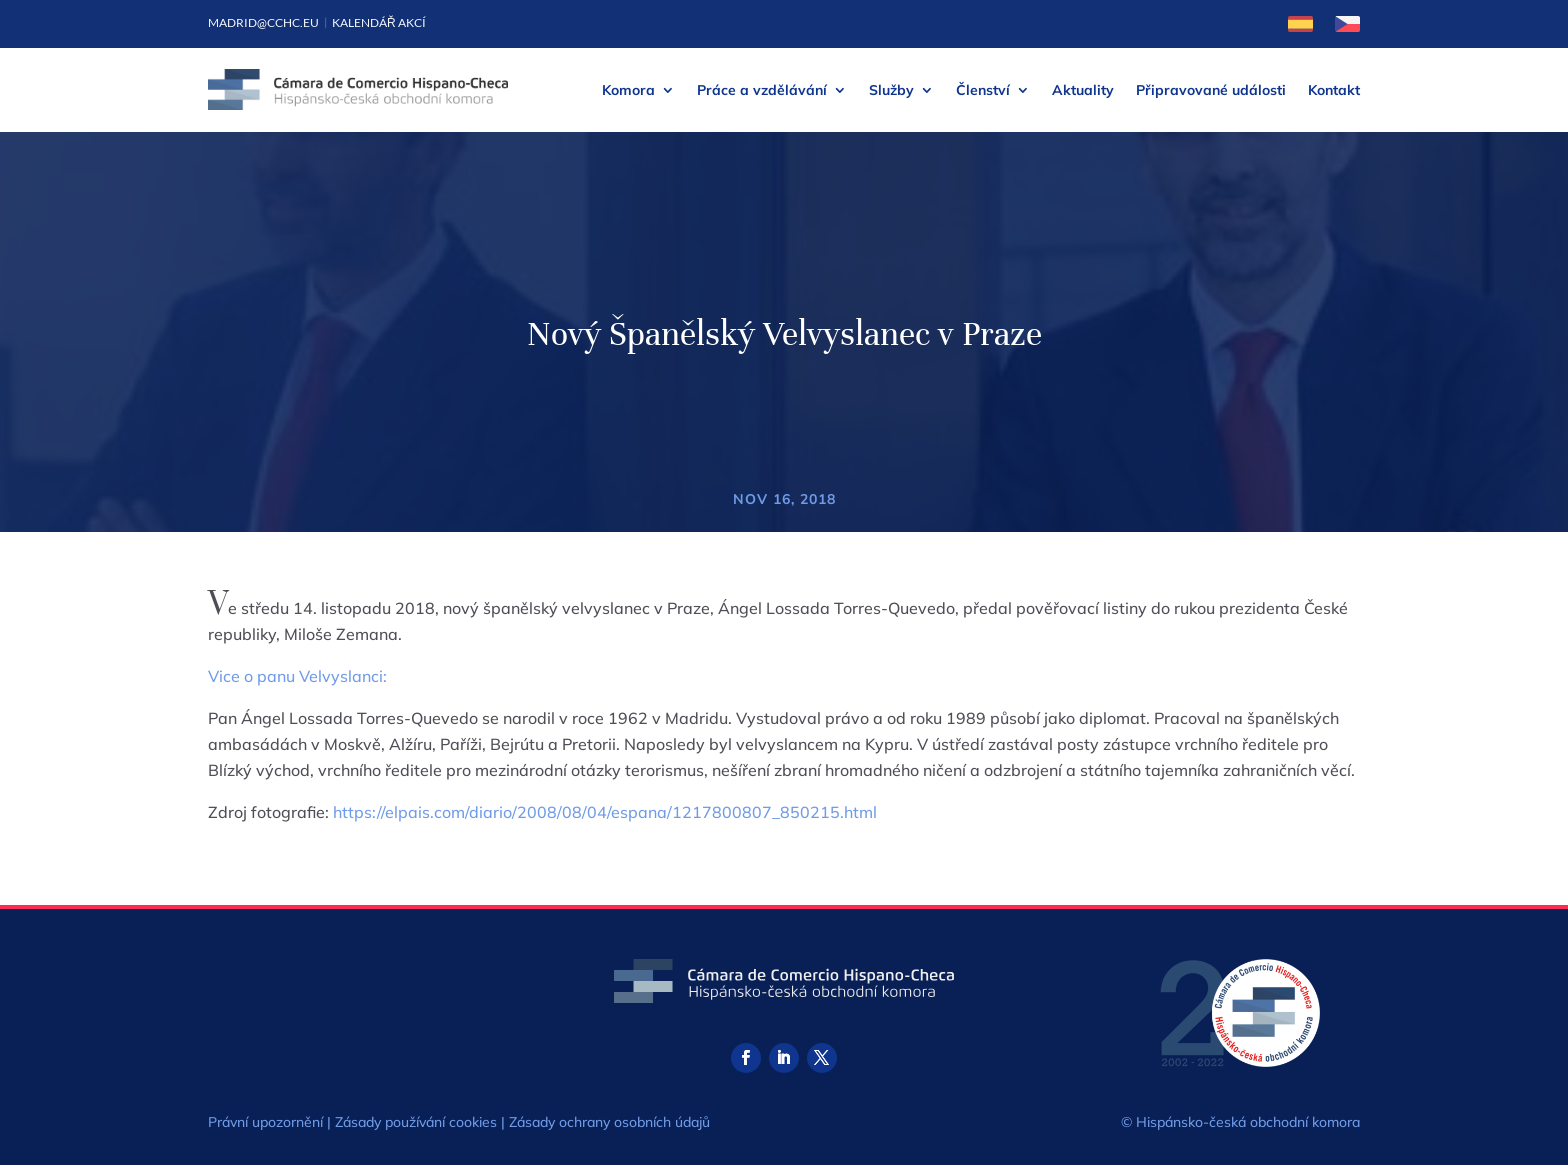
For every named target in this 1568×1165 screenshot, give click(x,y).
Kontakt (1334, 90)
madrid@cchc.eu (263, 22)
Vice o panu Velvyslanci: (297, 676)
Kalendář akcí (379, 22)
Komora (628, 90)
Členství (983, 90)
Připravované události (1211, 90)
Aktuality (1083, 90)
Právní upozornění (265, 1122)
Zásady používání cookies (416, 1122)
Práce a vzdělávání (762, 90)
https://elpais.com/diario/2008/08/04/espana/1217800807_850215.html (605, 812)
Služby (891, 90)
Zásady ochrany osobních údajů (609, 1122)
